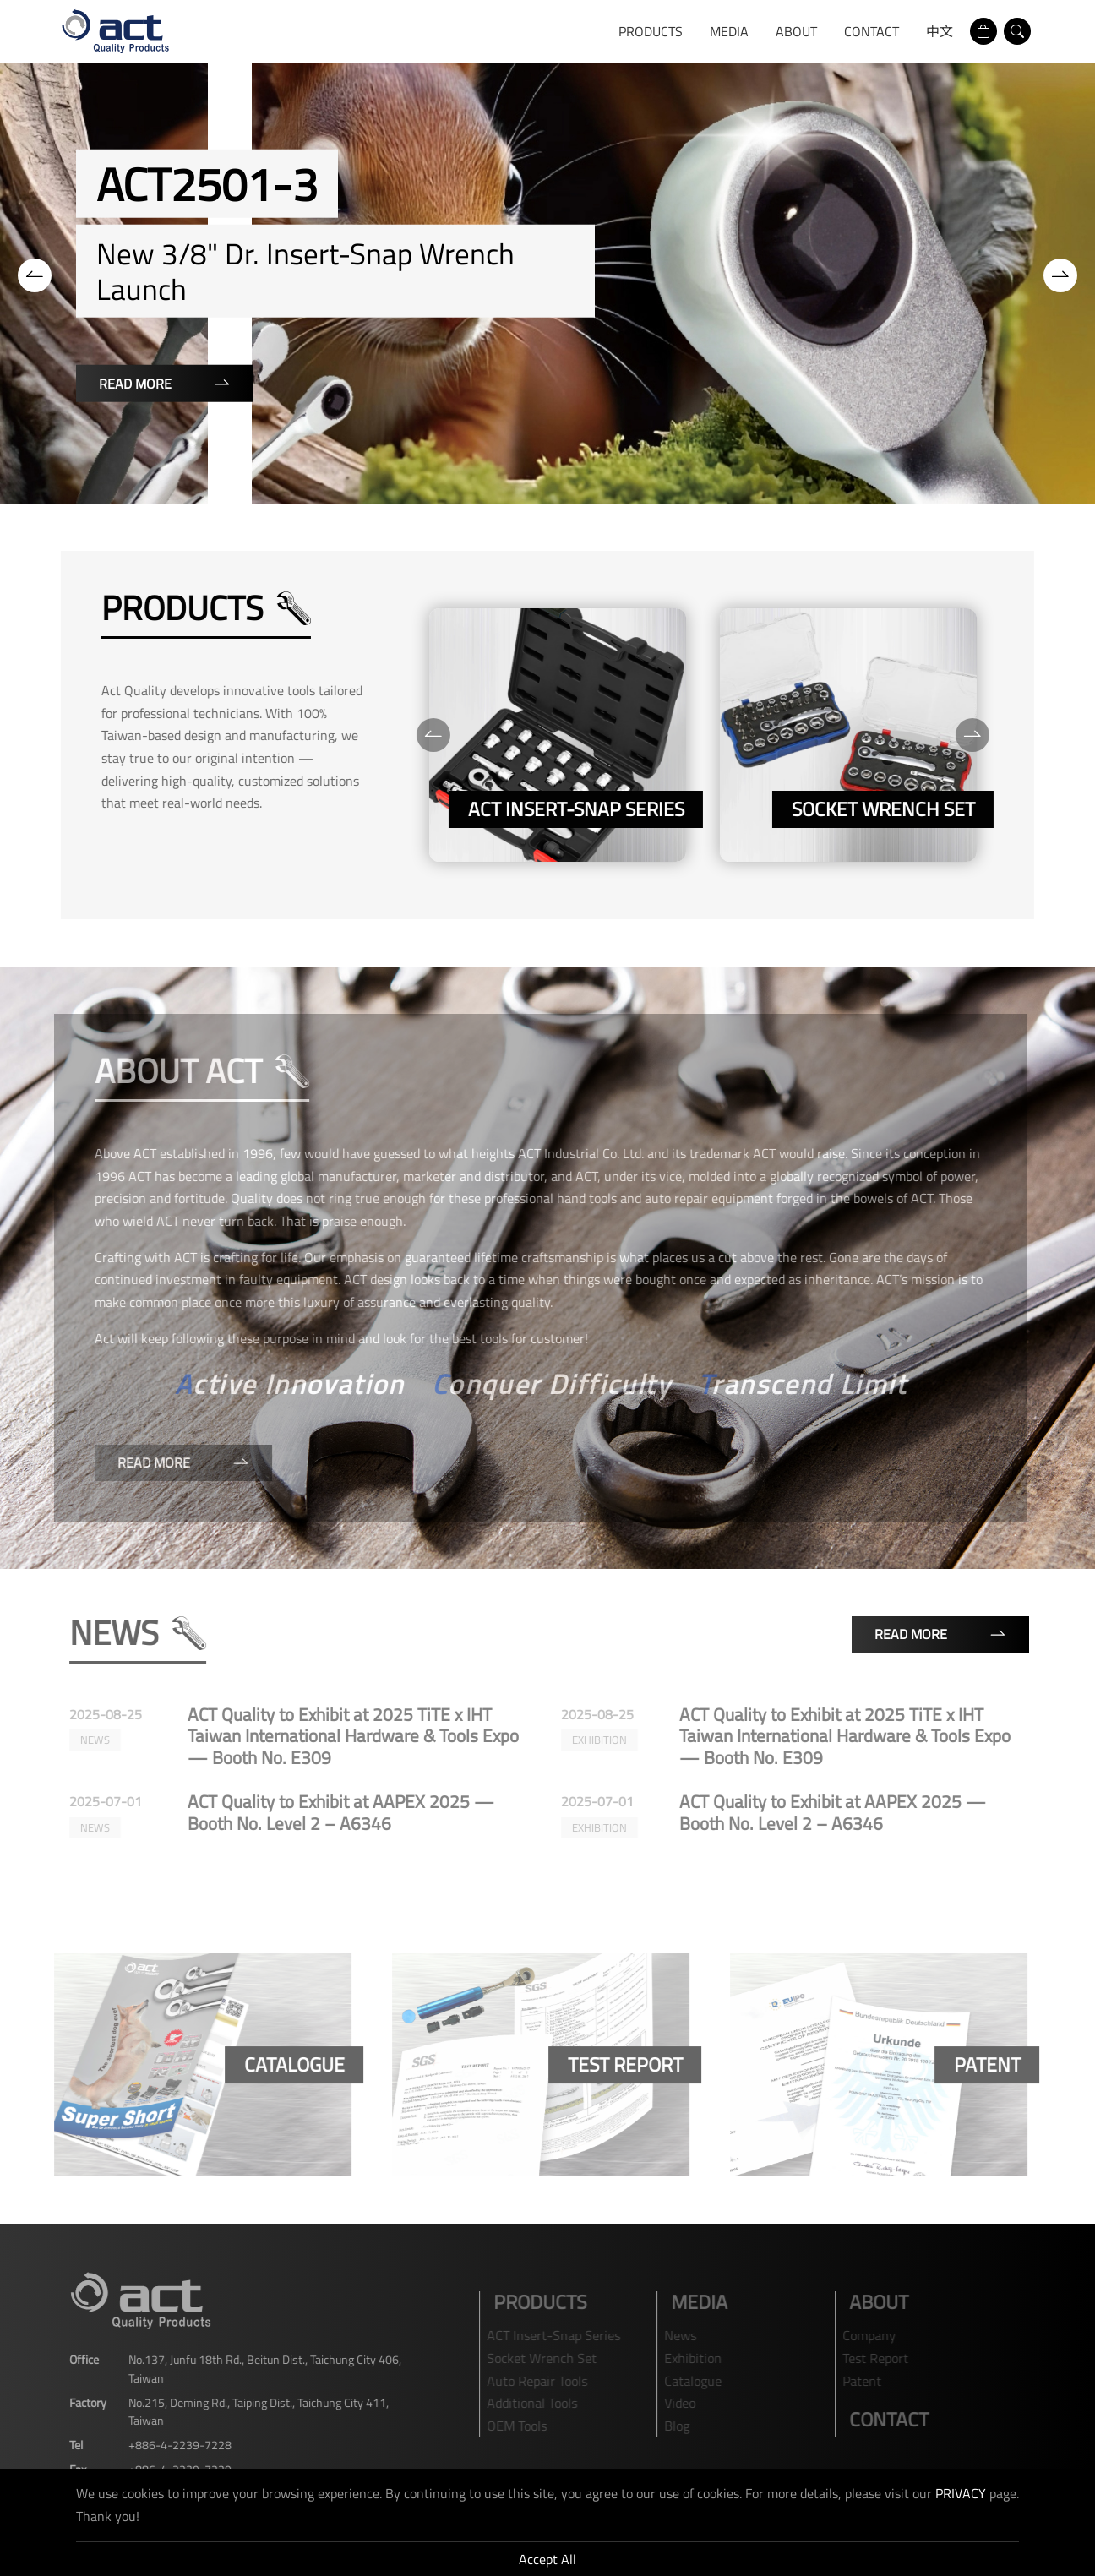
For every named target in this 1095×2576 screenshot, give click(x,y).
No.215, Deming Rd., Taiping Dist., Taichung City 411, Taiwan (250, 2411)
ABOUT (796, 31)
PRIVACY (960, 2493)
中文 (939, 31)
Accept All (547, 2559)
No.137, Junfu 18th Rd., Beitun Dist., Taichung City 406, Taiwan (256, 2368)
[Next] (1060, 275)
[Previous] (35, 275)
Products (650, 31)
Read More (165, 383)
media (729, 31)
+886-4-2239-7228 (171, 2444)
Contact (871, 31)
